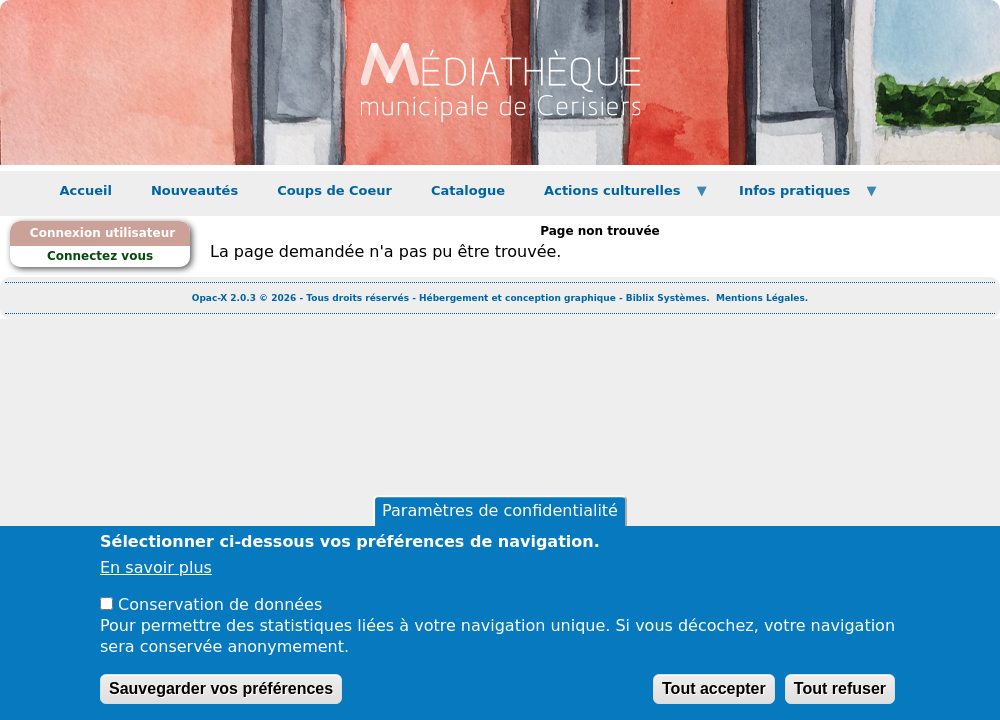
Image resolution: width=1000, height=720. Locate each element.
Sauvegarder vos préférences (221, 694)
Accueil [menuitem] (86, 190)
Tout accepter (714, 694)
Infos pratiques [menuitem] (800, 196)
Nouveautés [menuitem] (194, 190)
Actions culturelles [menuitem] (617, 196)
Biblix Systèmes (666, 298)
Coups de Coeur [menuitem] (334, 190)
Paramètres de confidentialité (500, 517)
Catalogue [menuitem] (468, 190)
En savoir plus (156, 574)
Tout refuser (840, 694)
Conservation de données (220, 611)
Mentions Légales (760, 298)
